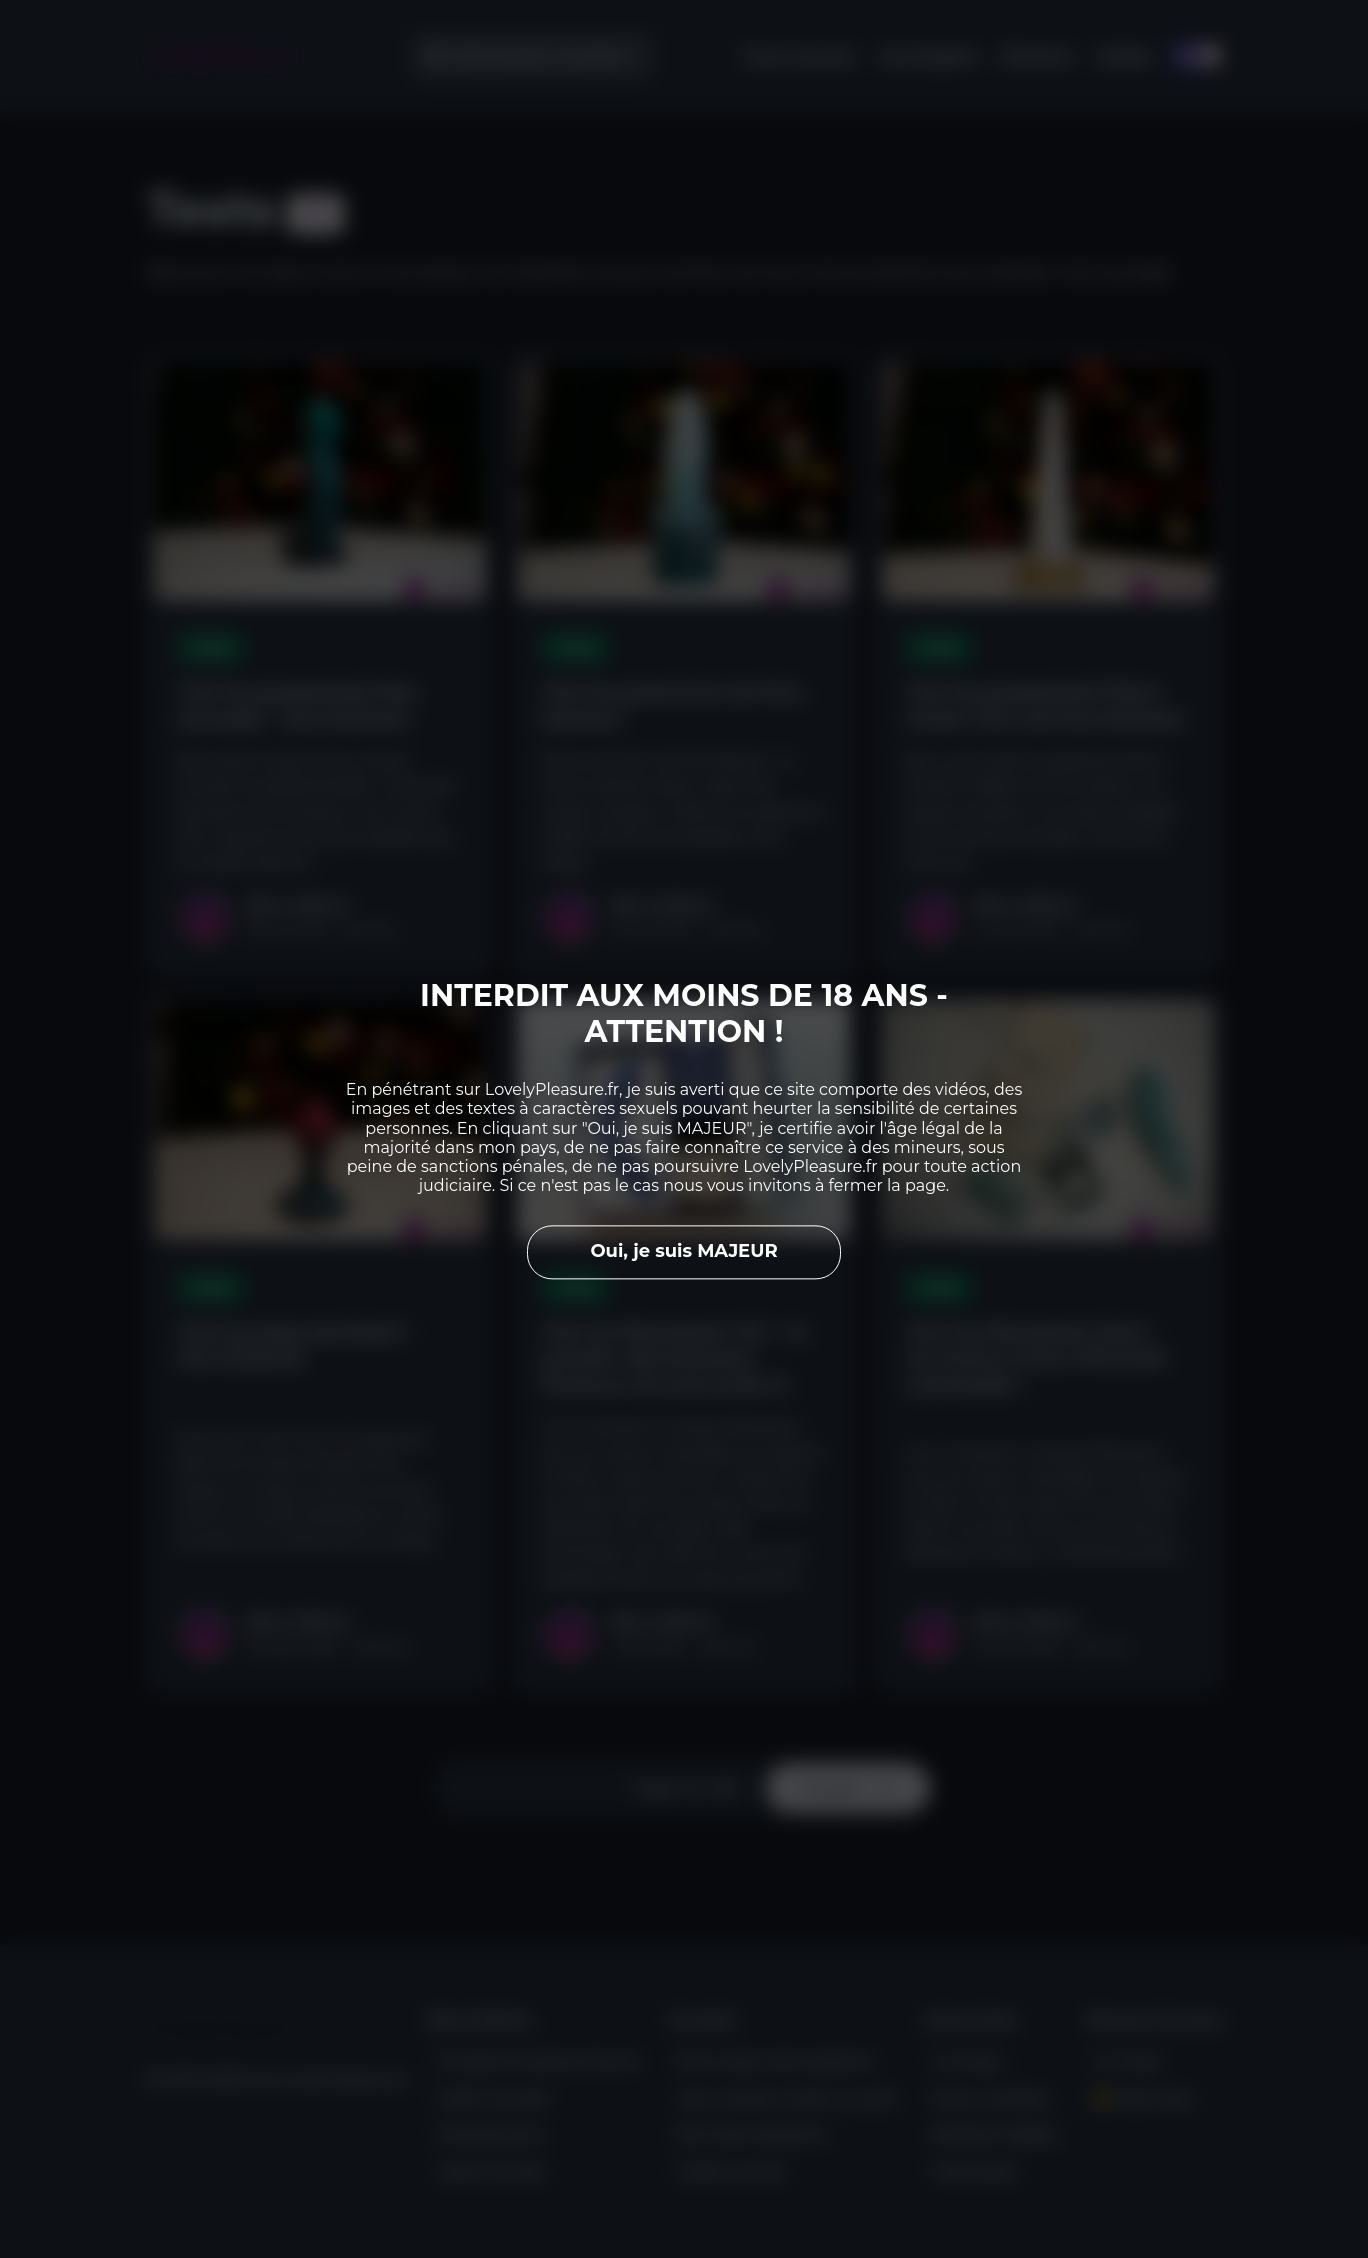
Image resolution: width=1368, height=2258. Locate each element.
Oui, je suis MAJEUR (683, 1252)
